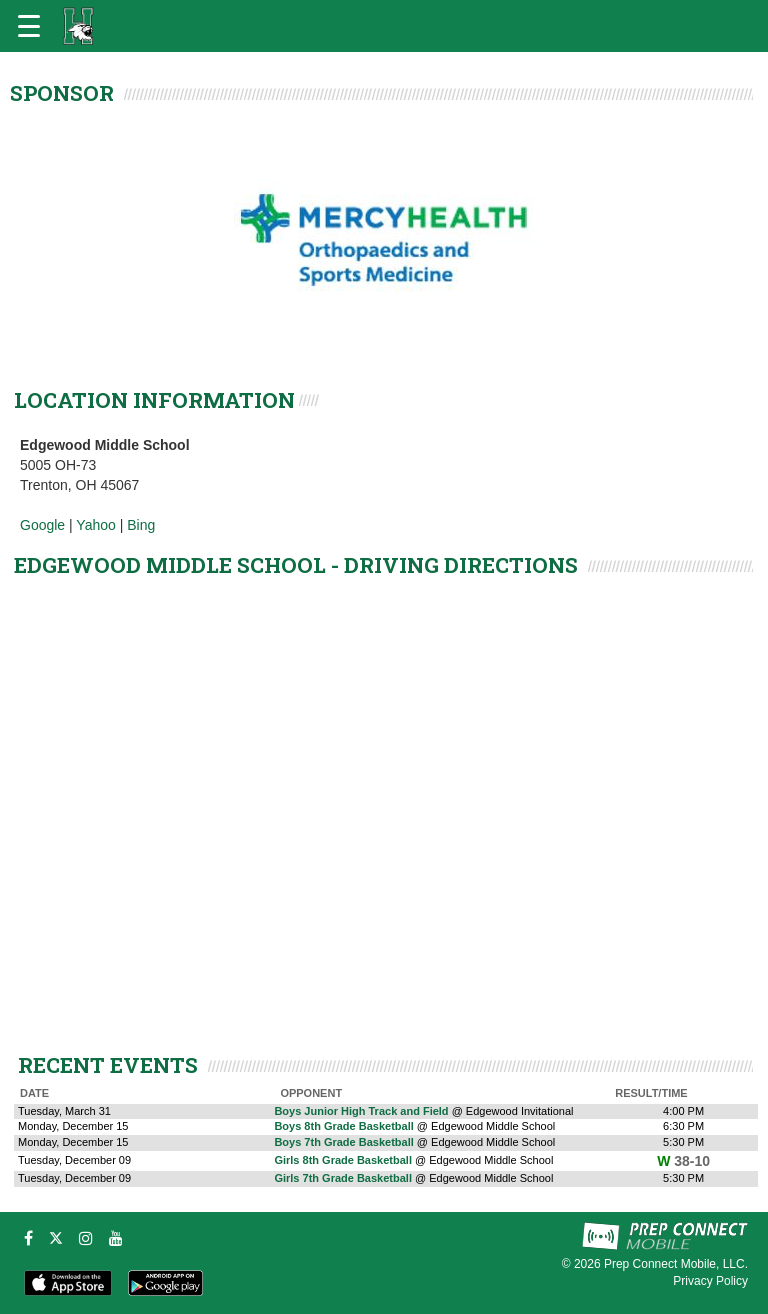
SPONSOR (62, 93)
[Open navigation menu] (29, 26)
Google (42, 525)
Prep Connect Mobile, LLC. (676, 1264)
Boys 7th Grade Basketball (343, 1142)
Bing (141, 525)
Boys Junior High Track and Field (361, 1111)
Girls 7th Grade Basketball (343, 1178)
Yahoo (95, 525)
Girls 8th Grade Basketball (343, 1160)
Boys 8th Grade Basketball (343, 1126)
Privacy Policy (710, 1281)
